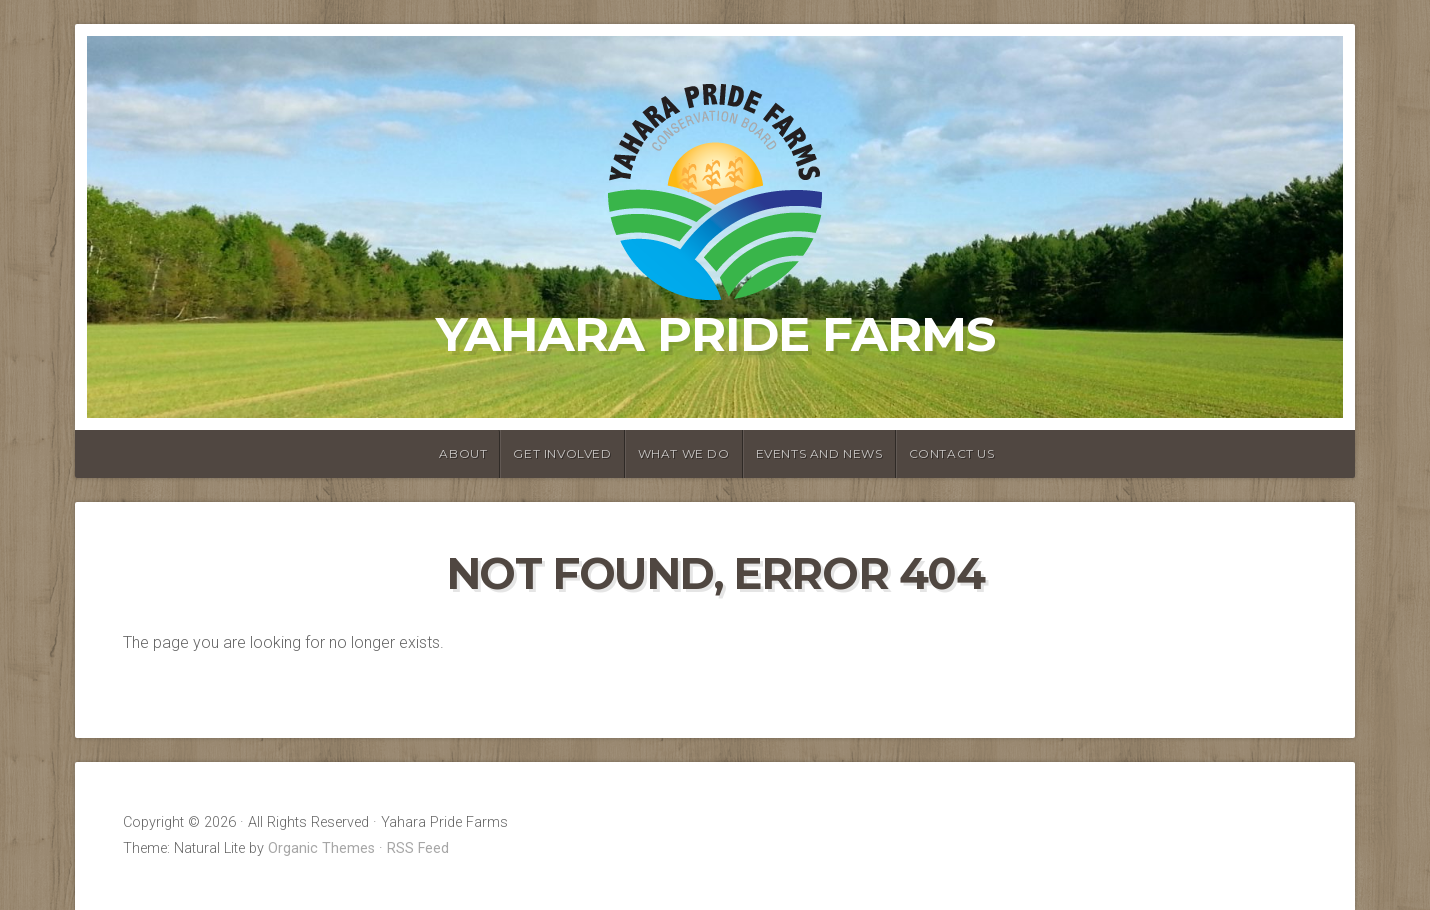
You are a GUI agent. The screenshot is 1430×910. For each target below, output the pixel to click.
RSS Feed (418, 848)
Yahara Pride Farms (715, 334)
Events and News (819, 453)
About (463, 453)
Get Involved (562, 453)
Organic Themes (321, 848)
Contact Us (952, 453)
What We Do (684, 453)
